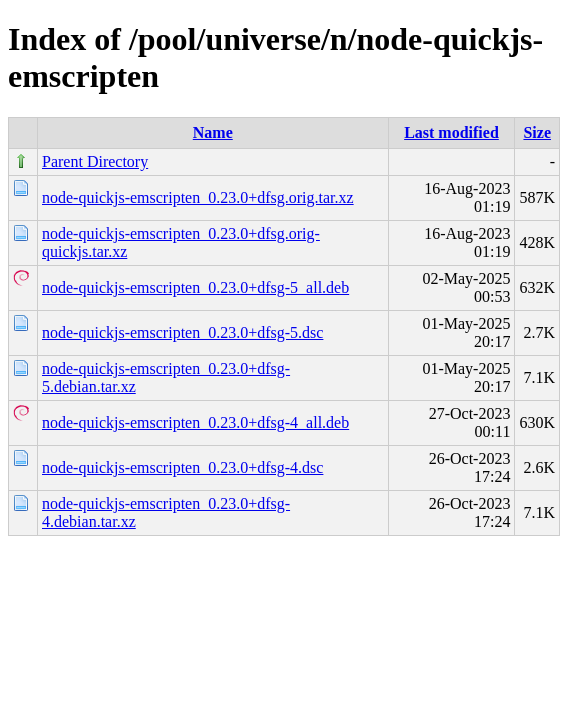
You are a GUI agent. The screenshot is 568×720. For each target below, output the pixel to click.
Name (213, 132)
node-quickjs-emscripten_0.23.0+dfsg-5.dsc (182, 332)
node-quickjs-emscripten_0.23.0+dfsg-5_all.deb (195, 287)
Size (537, 132)
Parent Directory (95, 161)
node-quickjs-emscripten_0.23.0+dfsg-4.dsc (182, 467)
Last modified (451, 132)
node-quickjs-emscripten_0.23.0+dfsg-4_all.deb (195, 422)
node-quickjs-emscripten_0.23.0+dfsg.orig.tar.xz (198, 197)
